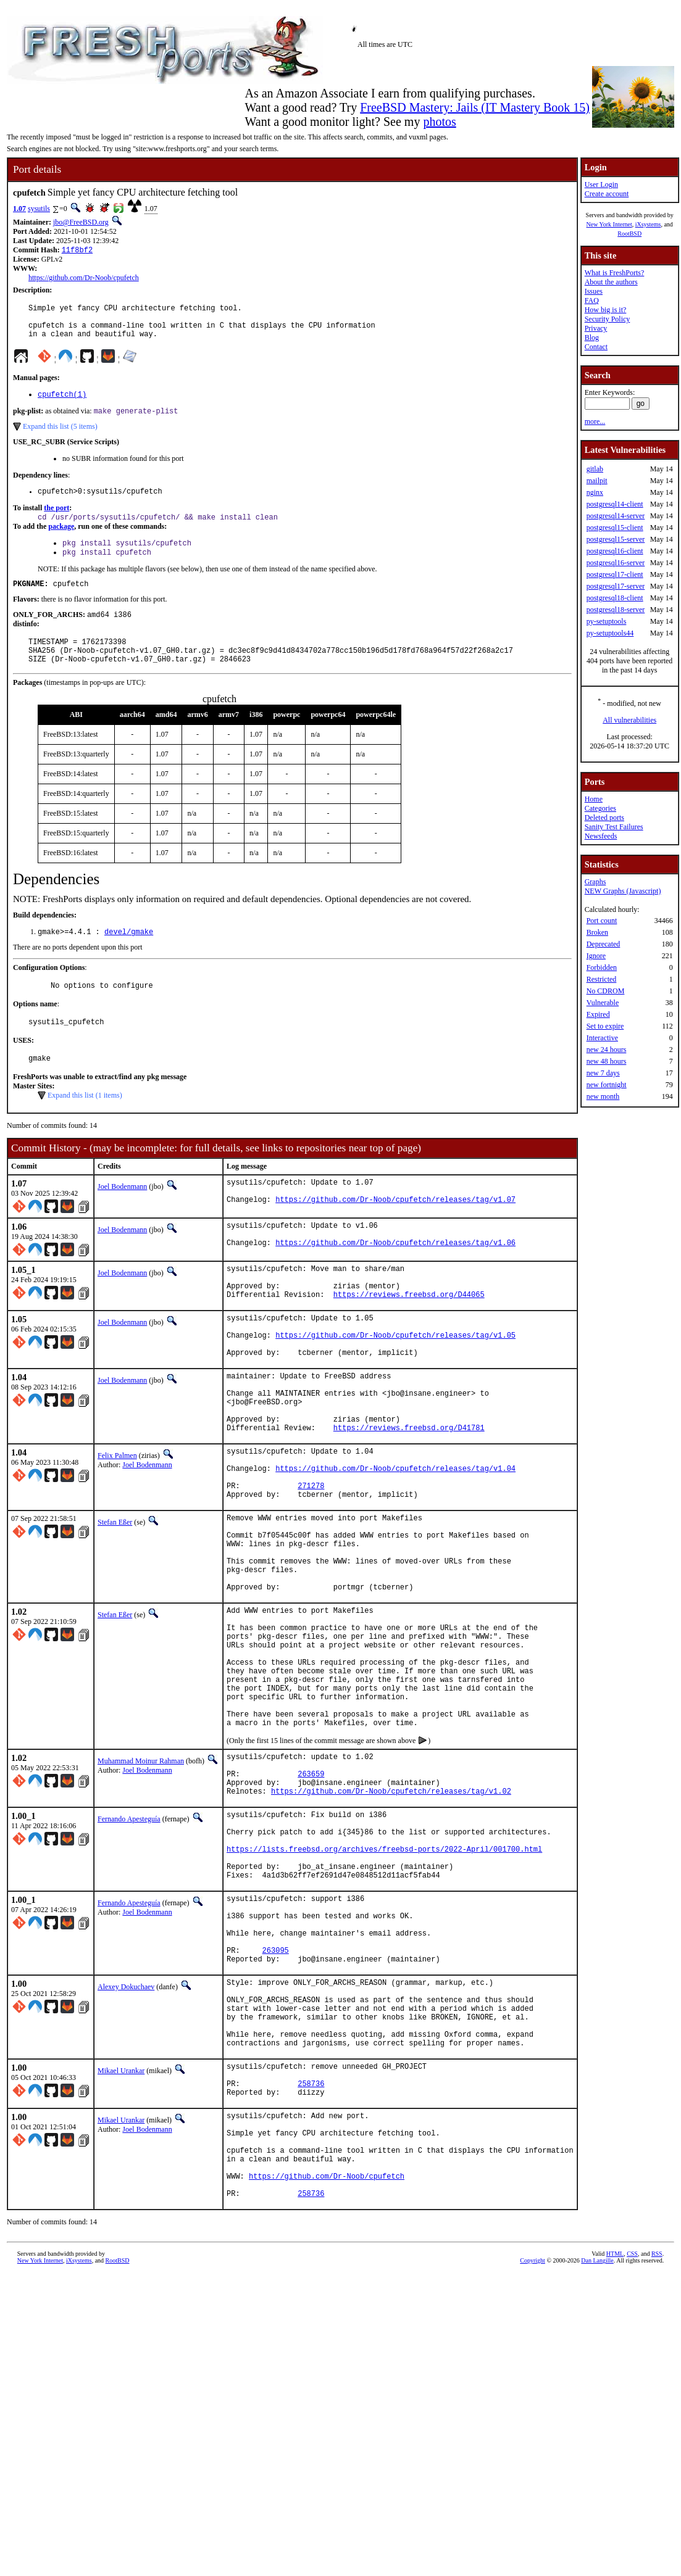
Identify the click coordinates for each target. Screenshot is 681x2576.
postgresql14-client (615, 504)
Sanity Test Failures (614, 826)
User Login (601, 184)
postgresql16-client (615, 551)
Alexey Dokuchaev (126, 2147)
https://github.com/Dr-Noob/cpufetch (83, 279)
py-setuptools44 (610, 633)
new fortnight (607, 1084)
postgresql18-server (616, 609)
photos (439, 121)
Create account (607, 193)
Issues (594, 291)
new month (603, 1096)
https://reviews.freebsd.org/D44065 (409, 1340)
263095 (275, 2108)
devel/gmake (128, 958)
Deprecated (603, 944)
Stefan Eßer (115, 1601)
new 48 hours (607, 1061)
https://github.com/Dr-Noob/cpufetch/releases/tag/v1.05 (395, 1386)
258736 (311, 2264)
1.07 (19, 208)
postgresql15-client (615, 527)
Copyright (532, 2461)
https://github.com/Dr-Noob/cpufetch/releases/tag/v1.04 (395, 1541)
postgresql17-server (616, 586)
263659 (311, 1900)
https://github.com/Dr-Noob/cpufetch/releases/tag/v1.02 (391, 1921)
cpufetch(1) (62, 404)
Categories (600, 808)
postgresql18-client (615, 598)
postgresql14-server (616, 515)
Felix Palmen (117, 1523)
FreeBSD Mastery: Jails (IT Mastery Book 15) (475, 107)
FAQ (592, 300)
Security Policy (607, 319)
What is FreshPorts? (615, 272)
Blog (592, 337)
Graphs (595, 881)
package (61, 540)
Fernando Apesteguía (129, 1949)
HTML (615, 2454)
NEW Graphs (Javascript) (623, 891)
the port (56, 520)
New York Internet (609, 224)
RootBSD (629, 233)
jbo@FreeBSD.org (81, 222)
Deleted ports (604, 817)
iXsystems (648, 224)
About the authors (611, 282)
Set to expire (605, 1026)
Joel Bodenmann (122, 1218)
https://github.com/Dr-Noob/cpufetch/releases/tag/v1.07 (395, 1237)
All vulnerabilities (629, 720)
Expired (598, 1014)
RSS (656, 2454)
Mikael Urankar (121, 2246)
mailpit (597, 480)
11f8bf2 (77, 251)
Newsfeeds (601, 836)
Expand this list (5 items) (60, 437)
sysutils (39, 208)
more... (595, 421)
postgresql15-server (616, 539)
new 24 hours (607, 1049)
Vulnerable (603, 1002)
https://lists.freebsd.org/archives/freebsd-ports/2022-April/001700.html (384, 1989)
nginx (595, 492)
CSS (632, 2454)
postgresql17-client (615, 574)
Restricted (602, 979)
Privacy (596, 328)
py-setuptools (607, 621)
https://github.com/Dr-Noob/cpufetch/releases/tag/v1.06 (395, 1283)
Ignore (596, 955)
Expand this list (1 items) (85, 1127)
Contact (596, 346)
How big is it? (606, 309)
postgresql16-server (616, 562)
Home (594, 799)
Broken (597, 932)
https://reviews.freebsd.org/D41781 (409, 1495)
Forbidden (602, 967)
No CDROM (606, 991)
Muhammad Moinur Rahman (141, 1882)
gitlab (595, 469)
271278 (311, 1562)
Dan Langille (597, 2461)
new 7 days (603, 1073)
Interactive (602, 1037)
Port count (602, 920)
